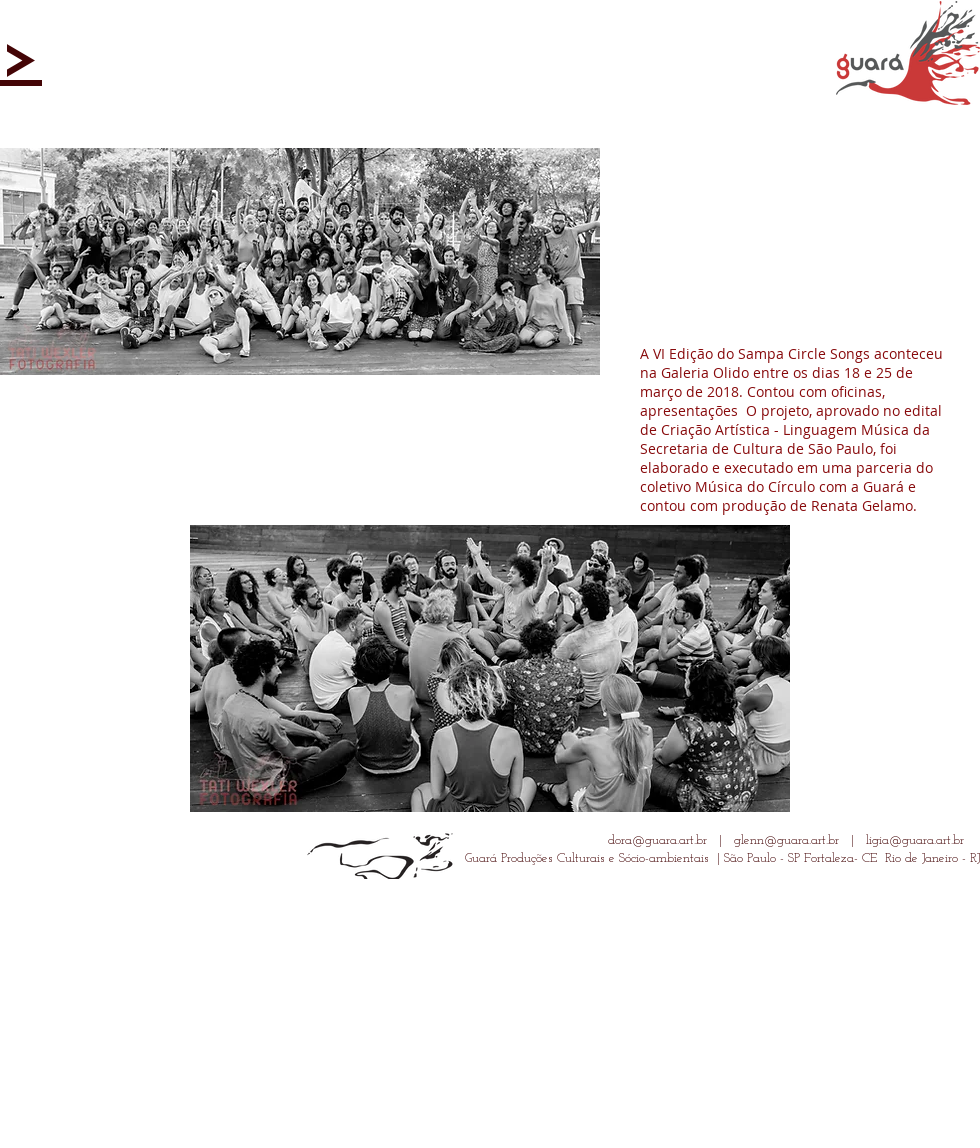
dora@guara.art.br (657, 840)
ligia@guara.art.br (915, 840)
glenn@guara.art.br (786, 840)
